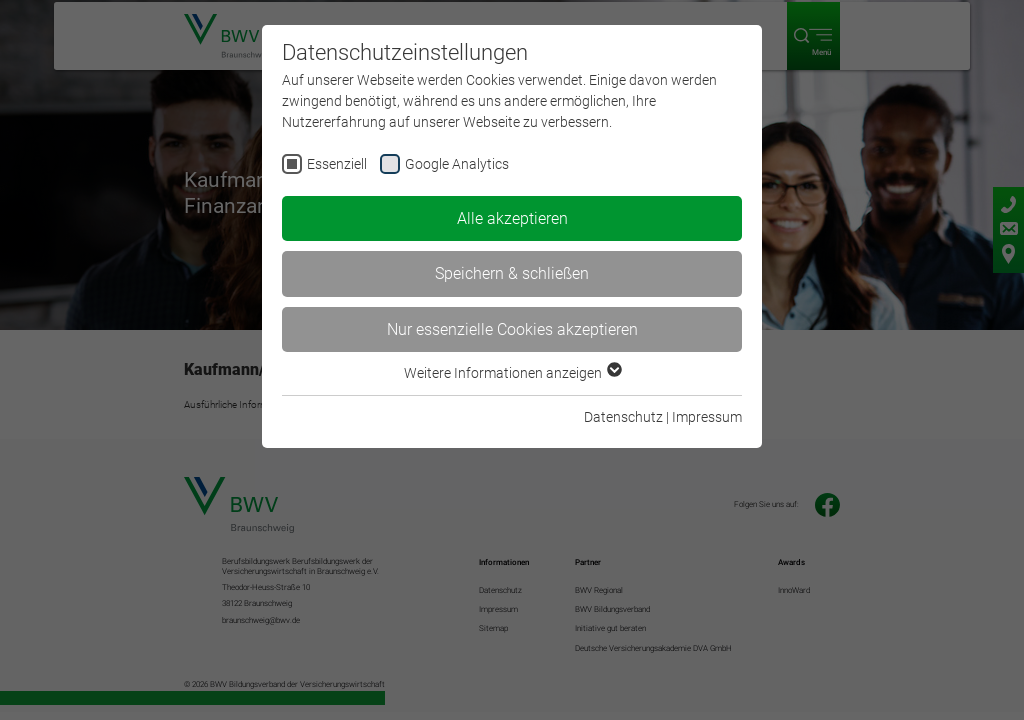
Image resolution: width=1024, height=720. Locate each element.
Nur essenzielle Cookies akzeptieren (512, 329)
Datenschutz (623, 417)
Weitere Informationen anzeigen (512, 373)
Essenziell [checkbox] (337, 164)
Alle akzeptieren (512, 218)
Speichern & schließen (512, 273)
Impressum (707, 417)
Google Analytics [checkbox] (457, 164)
